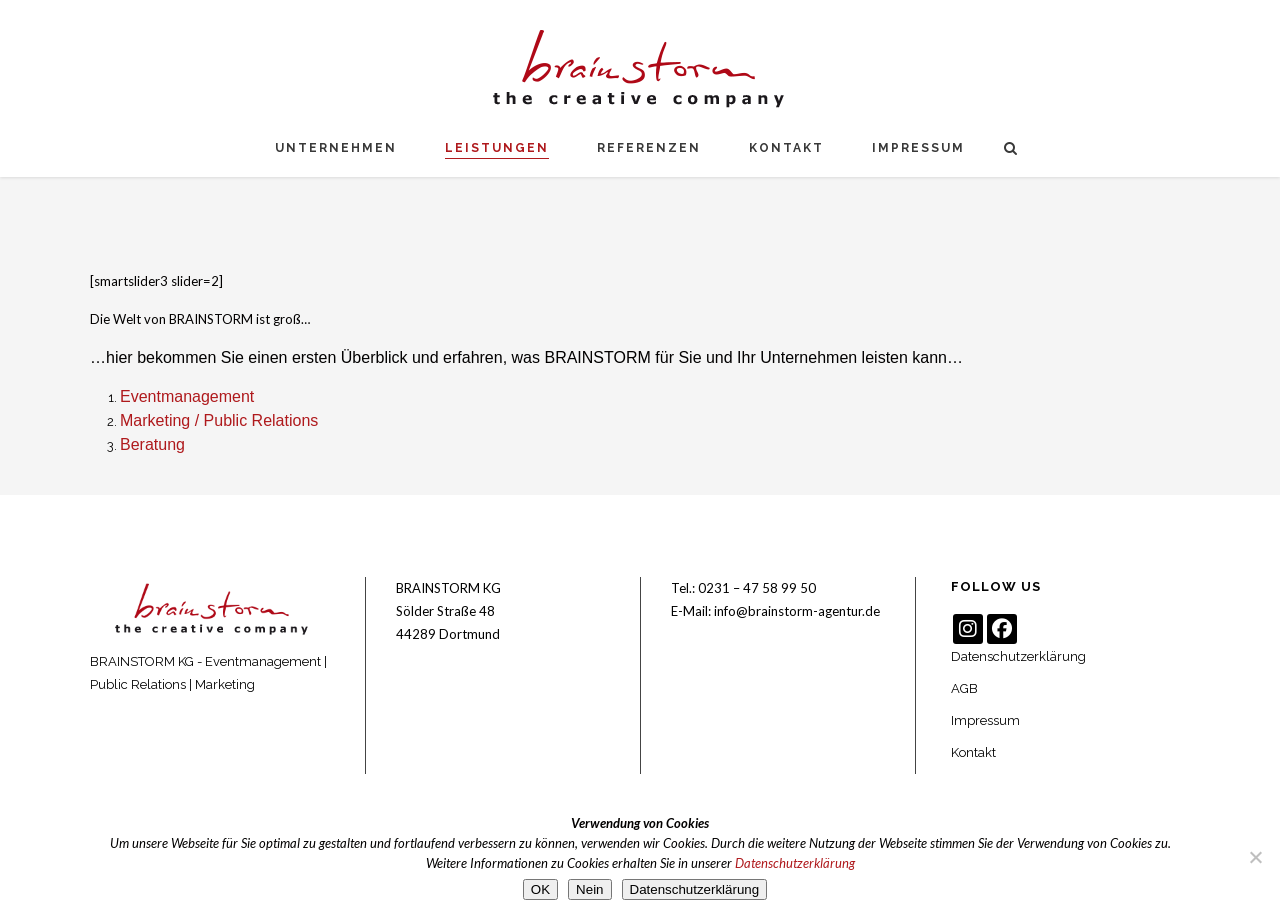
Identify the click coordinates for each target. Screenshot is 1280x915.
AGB (964, 688)
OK (540, 889)
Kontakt (973, 752)
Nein (589, 889)
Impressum (985, 720)
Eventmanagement (187, 396)
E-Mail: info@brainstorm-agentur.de (775, 611)
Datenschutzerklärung (1018, 656)
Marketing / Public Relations (219, 420)
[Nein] (1255, 857)
